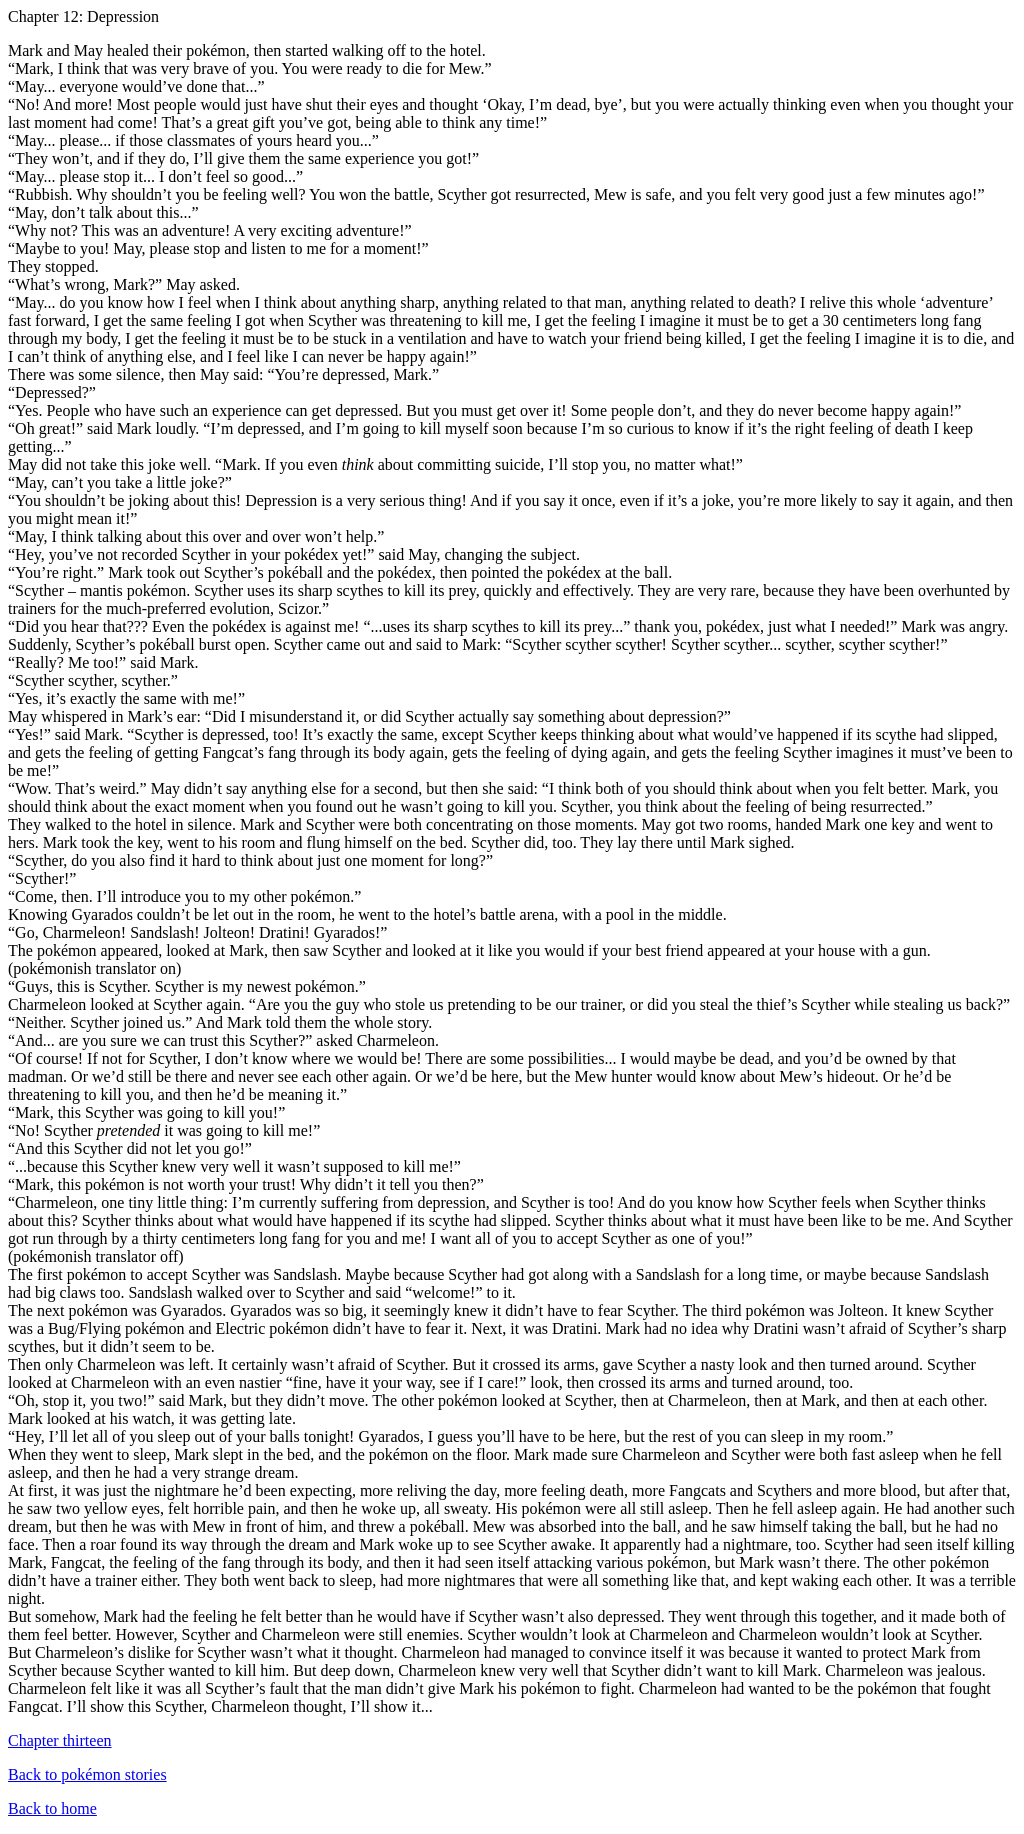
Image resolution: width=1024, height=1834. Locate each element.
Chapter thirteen (60, 1740)
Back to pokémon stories (87, 1774)
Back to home (52, 1808)
